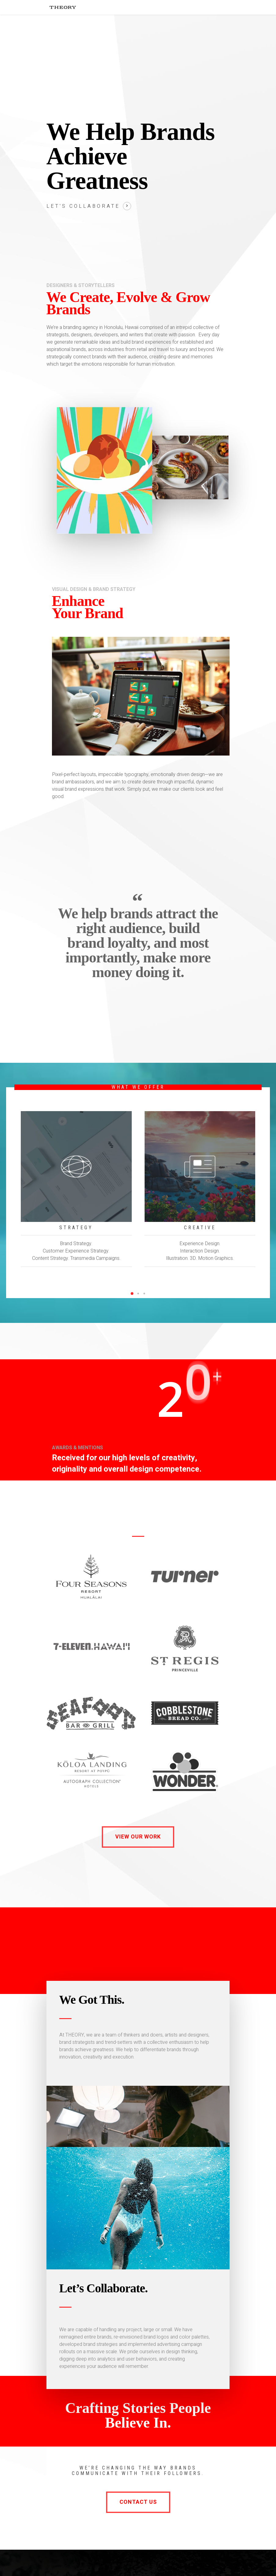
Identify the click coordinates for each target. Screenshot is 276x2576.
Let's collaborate (83, 206)
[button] (132, 1293)
